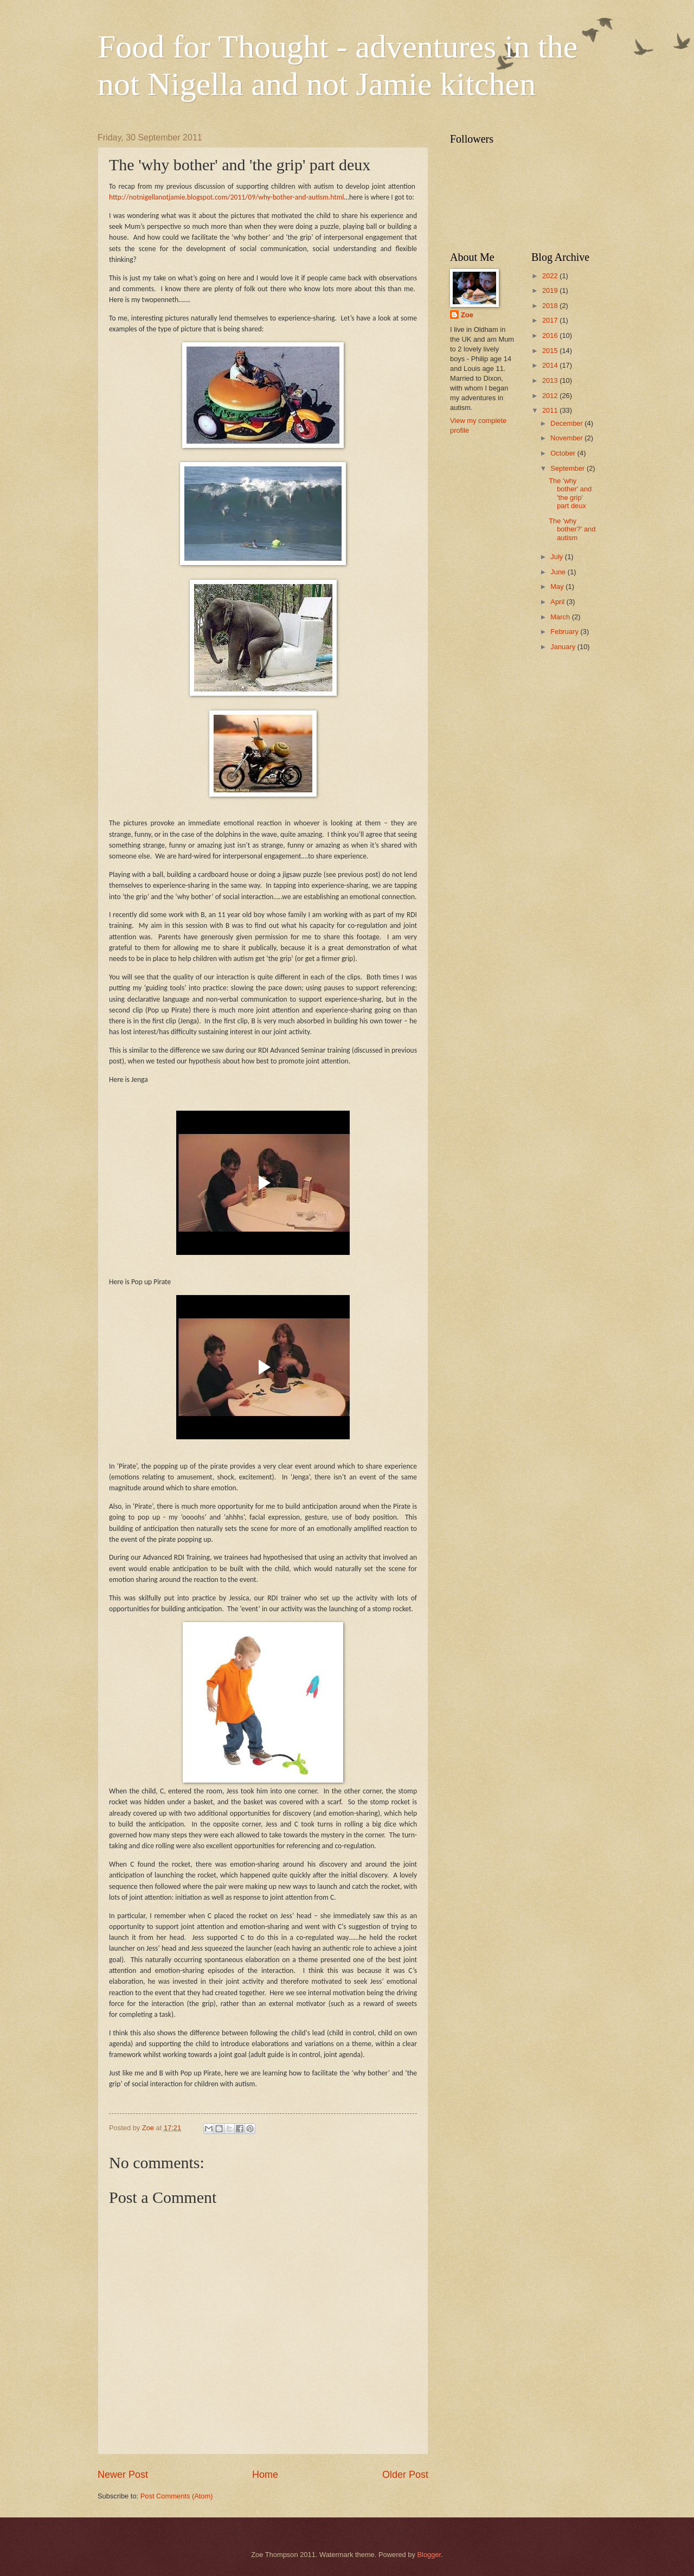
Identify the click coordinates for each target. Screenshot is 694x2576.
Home (265, 2474)
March (560, 617)
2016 (551, 335)
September (568, 468)
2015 (551, 351)
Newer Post (123, 2474)
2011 (551, 410)
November (567, 438)
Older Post (405, 2474)
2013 (551, 380)
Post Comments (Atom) (176, 2496)
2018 (551, 306)
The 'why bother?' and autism (572, 529)
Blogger (429, 2555)
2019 (551, 290)
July (557, 557)
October (563, 453)
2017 (551, 320)
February (565, 631)
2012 (551, 396)
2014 (551, 365)
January (563, 647)
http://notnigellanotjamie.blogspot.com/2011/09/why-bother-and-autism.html (226, 197)
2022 (551, 276)
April (558, 602)
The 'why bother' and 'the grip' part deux (570, 493)
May (558, 586)
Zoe (467, 315)
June (559, 572)
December (567, 423)
